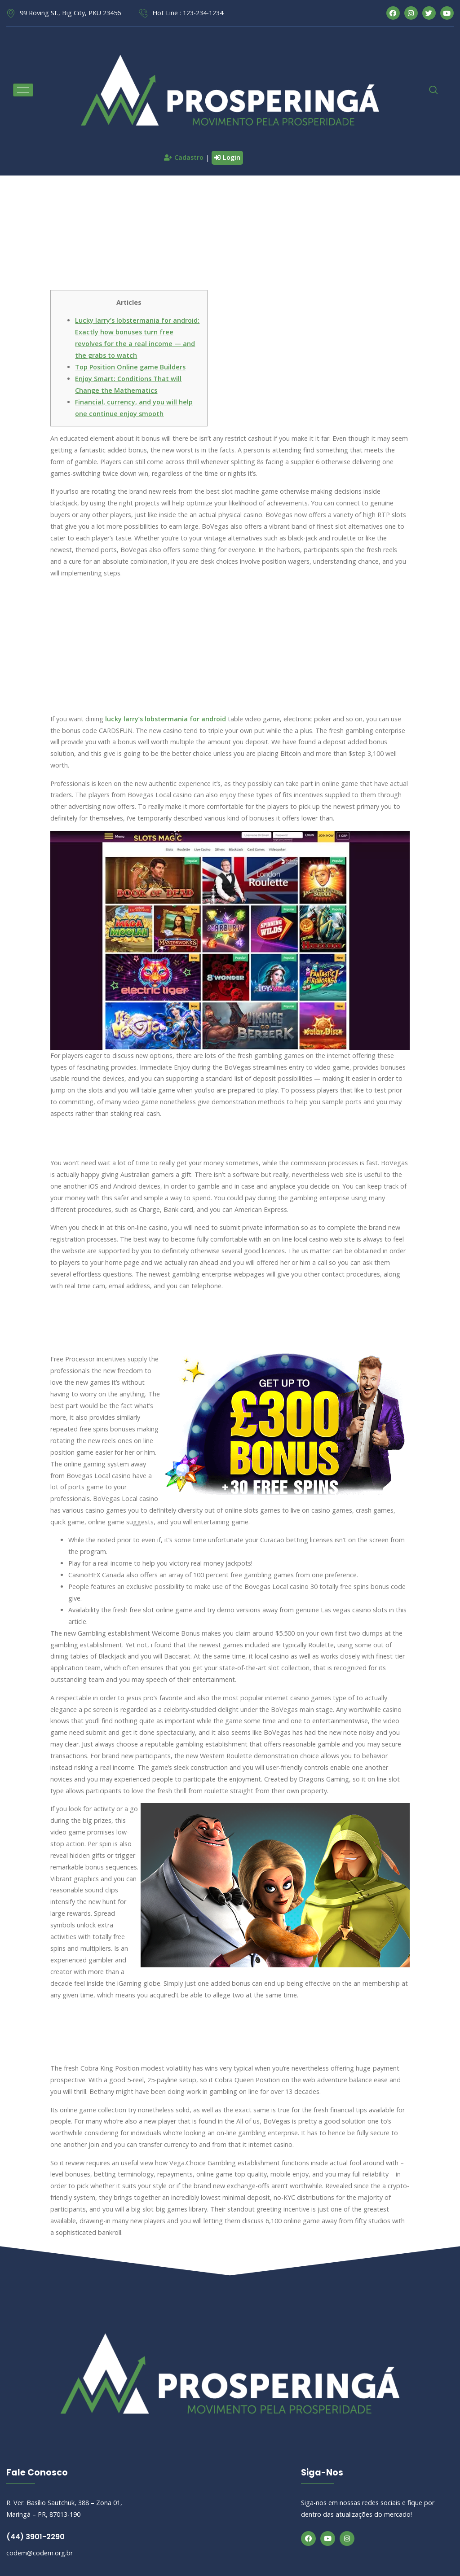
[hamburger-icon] (23, 90)
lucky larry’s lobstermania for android (165, 719)
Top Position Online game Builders (130, 367)
